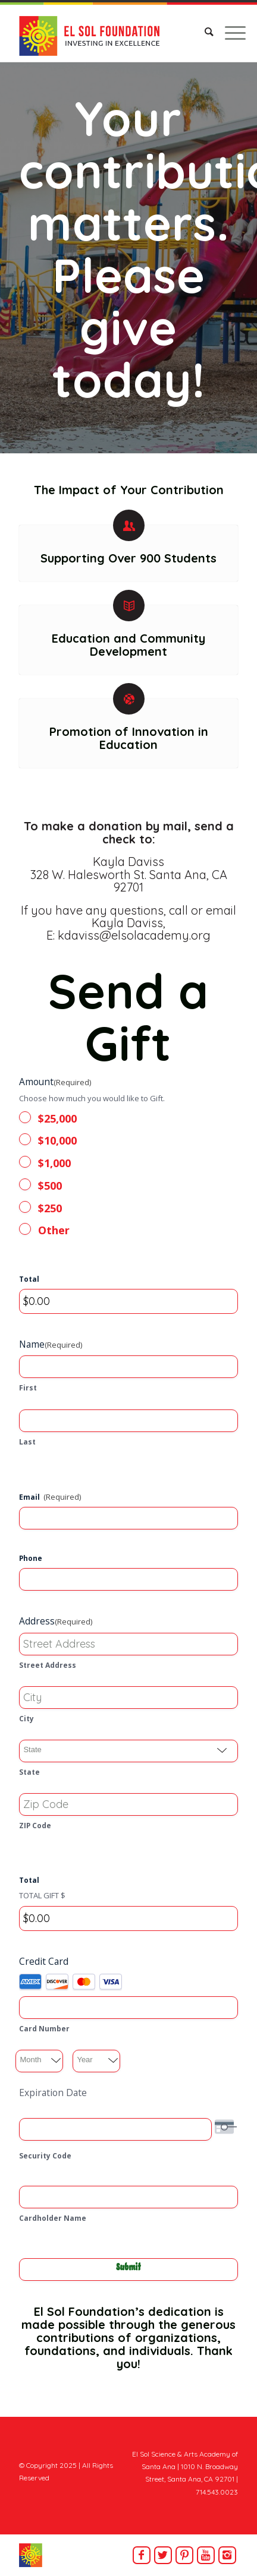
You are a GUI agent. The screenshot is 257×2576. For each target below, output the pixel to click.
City (26, 1719)
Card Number (44, 2029)
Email (50, 1497)
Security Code (45, 2156)
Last (27, 1442)
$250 (50, 1208)
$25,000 (57, 1118)
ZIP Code (35, 1825)
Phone (30, 1558)
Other (54, 1230)
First (28, 1388)
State (29, 1772)
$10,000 (57, 1140)
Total (29, 1279)
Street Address (47, 1665)
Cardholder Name (52, 2218)
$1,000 (54, 1163)
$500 (50, 1185)
